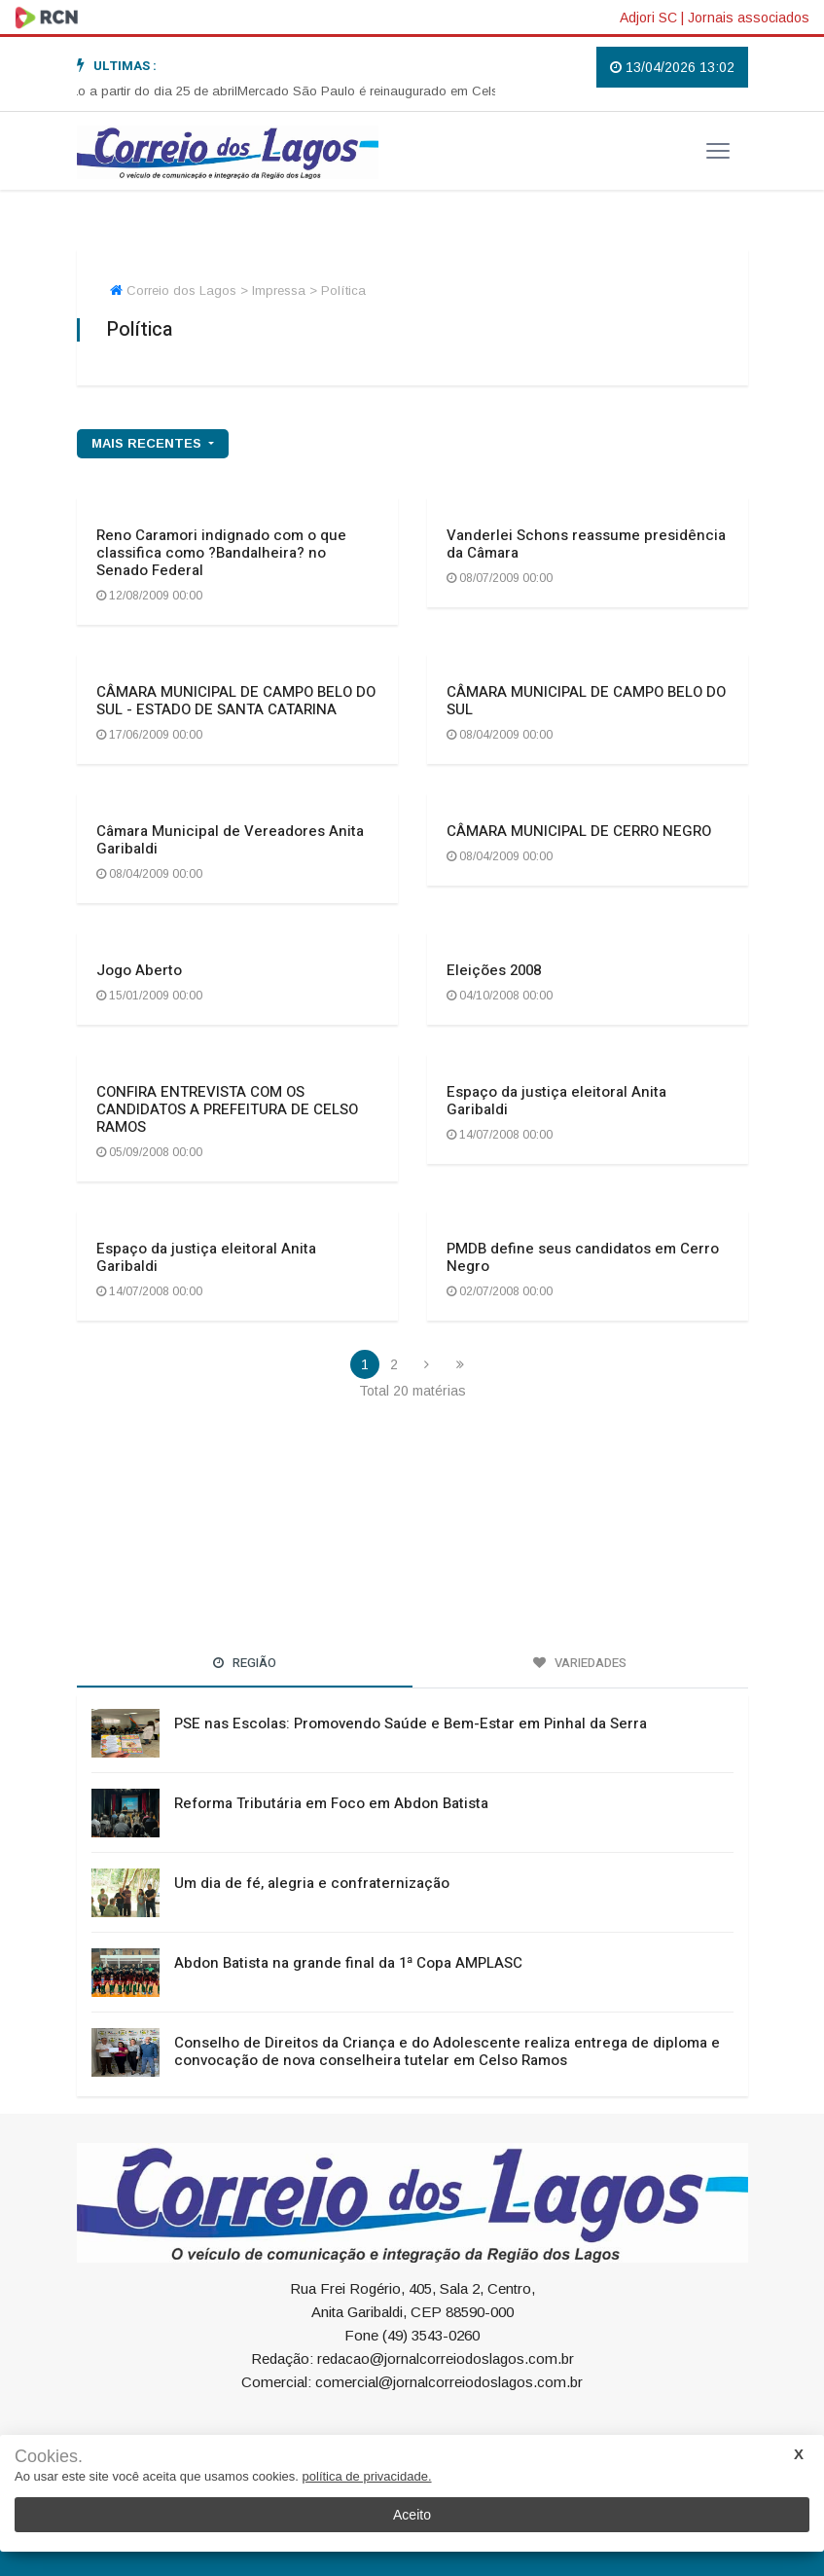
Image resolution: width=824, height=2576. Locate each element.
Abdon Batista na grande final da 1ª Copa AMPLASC (348, 1963)
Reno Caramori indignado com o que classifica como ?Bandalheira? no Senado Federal (221, 553)
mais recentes (148, 443)
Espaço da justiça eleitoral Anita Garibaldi (556, 1100)
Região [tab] (244, 1662)
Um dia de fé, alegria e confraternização (311, 1883)
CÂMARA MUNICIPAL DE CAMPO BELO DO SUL (586, 700)
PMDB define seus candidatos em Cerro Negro (583, 1257)
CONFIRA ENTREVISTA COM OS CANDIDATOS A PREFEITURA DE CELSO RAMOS (227, 1109)
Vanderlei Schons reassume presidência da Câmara (586, 544)
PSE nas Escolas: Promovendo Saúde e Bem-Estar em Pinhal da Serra (410, 1723)
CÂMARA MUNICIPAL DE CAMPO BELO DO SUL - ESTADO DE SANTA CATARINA (236, 700)
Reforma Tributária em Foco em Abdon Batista (331, 1803)
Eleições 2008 (494, 970)
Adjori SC (648, 17)
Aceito (412, 2514)
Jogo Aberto (139, 970)
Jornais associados (748, 17)
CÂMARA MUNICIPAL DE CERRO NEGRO (579, 831)
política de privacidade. (367, 2476)
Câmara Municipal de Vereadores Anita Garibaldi (230, 839)
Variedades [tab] (580, 1662)
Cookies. (49, 2456)
